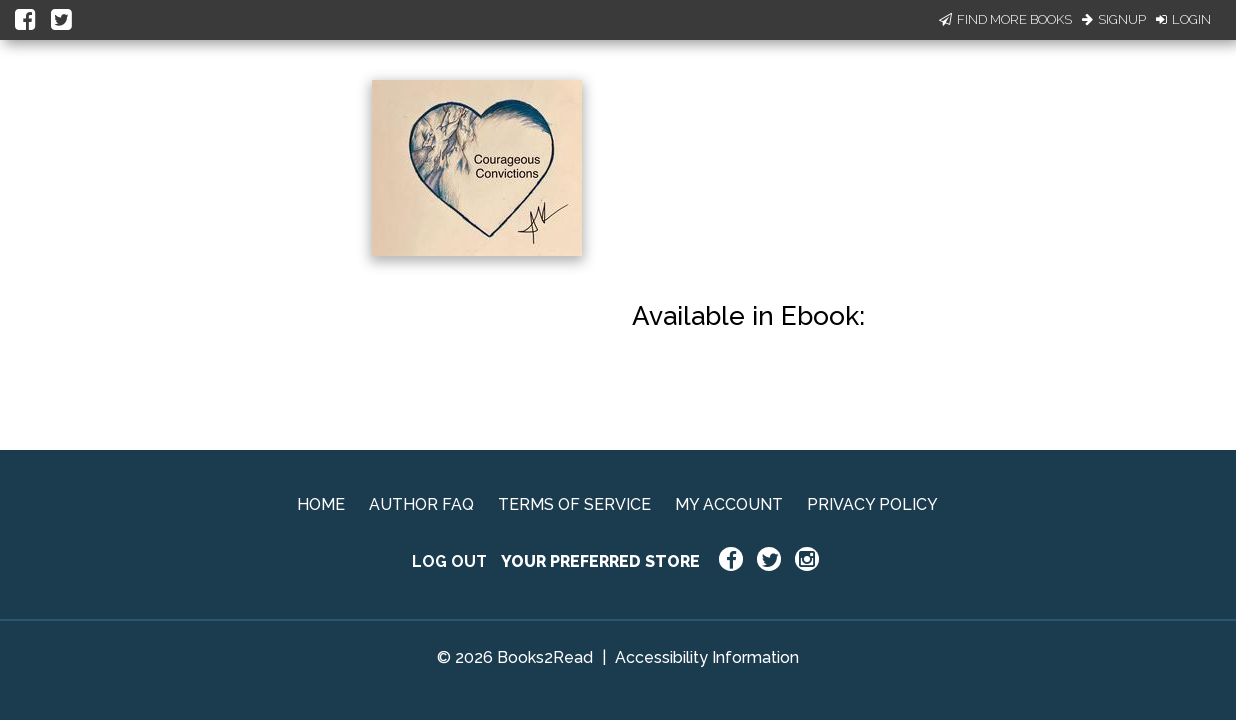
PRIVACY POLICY (872, 504)
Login (1183, 19)
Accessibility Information (707, 657)
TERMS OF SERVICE (574, 504)
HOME (321, 504)
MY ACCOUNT (729, 504)
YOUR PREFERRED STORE (600, 561)
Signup (1114, 19)
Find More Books (1005, 19)
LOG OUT (449, 561)
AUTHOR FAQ (421, 504)
